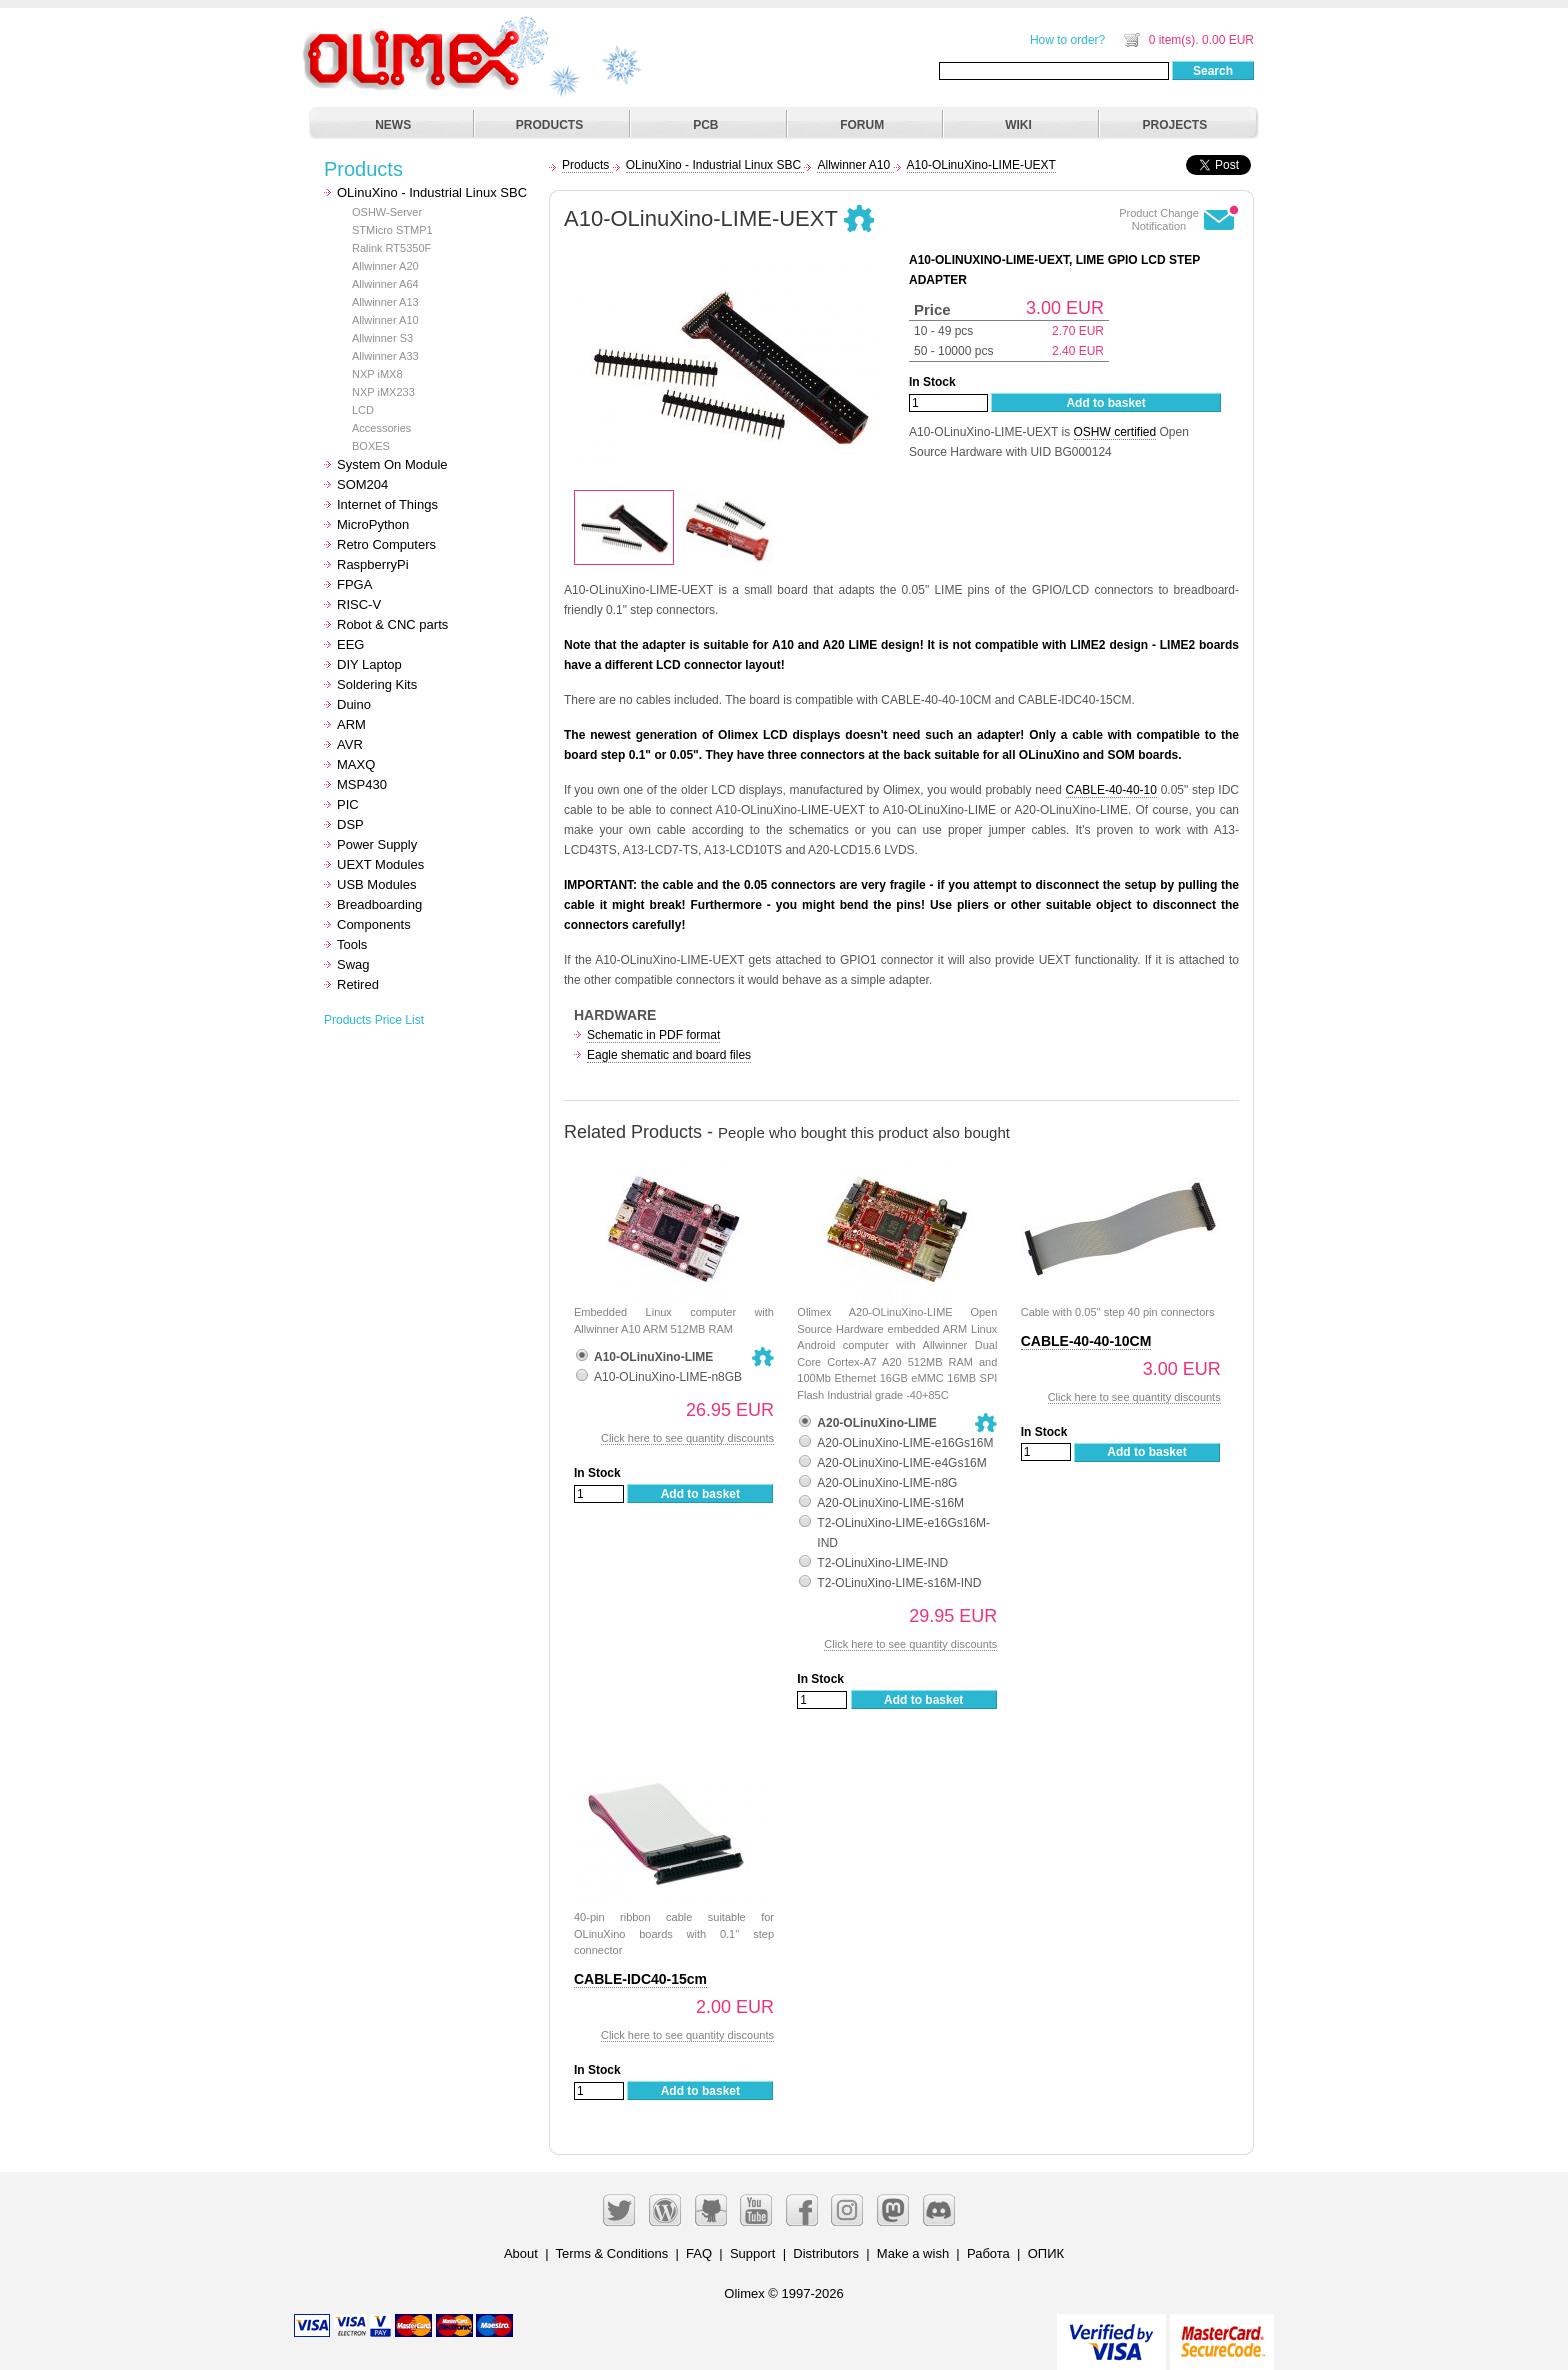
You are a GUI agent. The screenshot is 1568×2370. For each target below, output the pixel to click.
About (521, 2253)
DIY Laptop (369, 664)
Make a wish (913, 2253)
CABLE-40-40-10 (1111, 790)
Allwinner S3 (382, 338)
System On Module (392, 464)
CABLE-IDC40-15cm (640, 1979)
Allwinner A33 (385, 356)
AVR (350, 744)
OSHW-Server (387, 212)
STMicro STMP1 (392, 230)
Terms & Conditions (612, 2253)
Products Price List (374, 1020)
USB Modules (376, 884)
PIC (348, 804)
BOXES (371, 446)
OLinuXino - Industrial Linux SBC (432, 192)
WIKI (1018, 125)
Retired (358, 984)
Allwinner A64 (385, 284)
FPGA (354, 584)
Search (1213, 71)
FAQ (699, 2253)
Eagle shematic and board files (669, 1055)
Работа (988, 2253)
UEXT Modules (380, 864)
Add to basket (1105, 403)
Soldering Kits (377, 684)
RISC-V (359, 604)
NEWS (393, 125)
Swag (353, 964)
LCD (363, 410)
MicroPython (373, 524)
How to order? (1067, 40)
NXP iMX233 (383, 392)
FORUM (862, 125)
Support (753, 2253)
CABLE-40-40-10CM (1086, 1341)
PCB (705, 125)
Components (374, 924)
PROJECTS (1175, 125)
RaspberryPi (373, 564)
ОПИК (1046, 2253)
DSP (350, 824)
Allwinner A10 (385, 320)
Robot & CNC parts (392, 624)
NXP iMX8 (377, 374)
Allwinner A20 (385, 266)
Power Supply (377, 844)
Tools (352, 944)
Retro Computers (386, 544)
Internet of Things (387, 504)
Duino (354, 704)
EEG (350, 644)
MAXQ (356, 764)
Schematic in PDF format (653, 1035)
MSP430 (362, 784)
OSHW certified (1115, 432)
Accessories (381, 428)
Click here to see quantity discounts (687, 1438)
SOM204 (362, 484)
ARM (351, 724)
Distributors (826, 2253)
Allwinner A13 (385, 302)
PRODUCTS (549, 125)
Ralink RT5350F (391, 248)
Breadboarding (379, 904)
